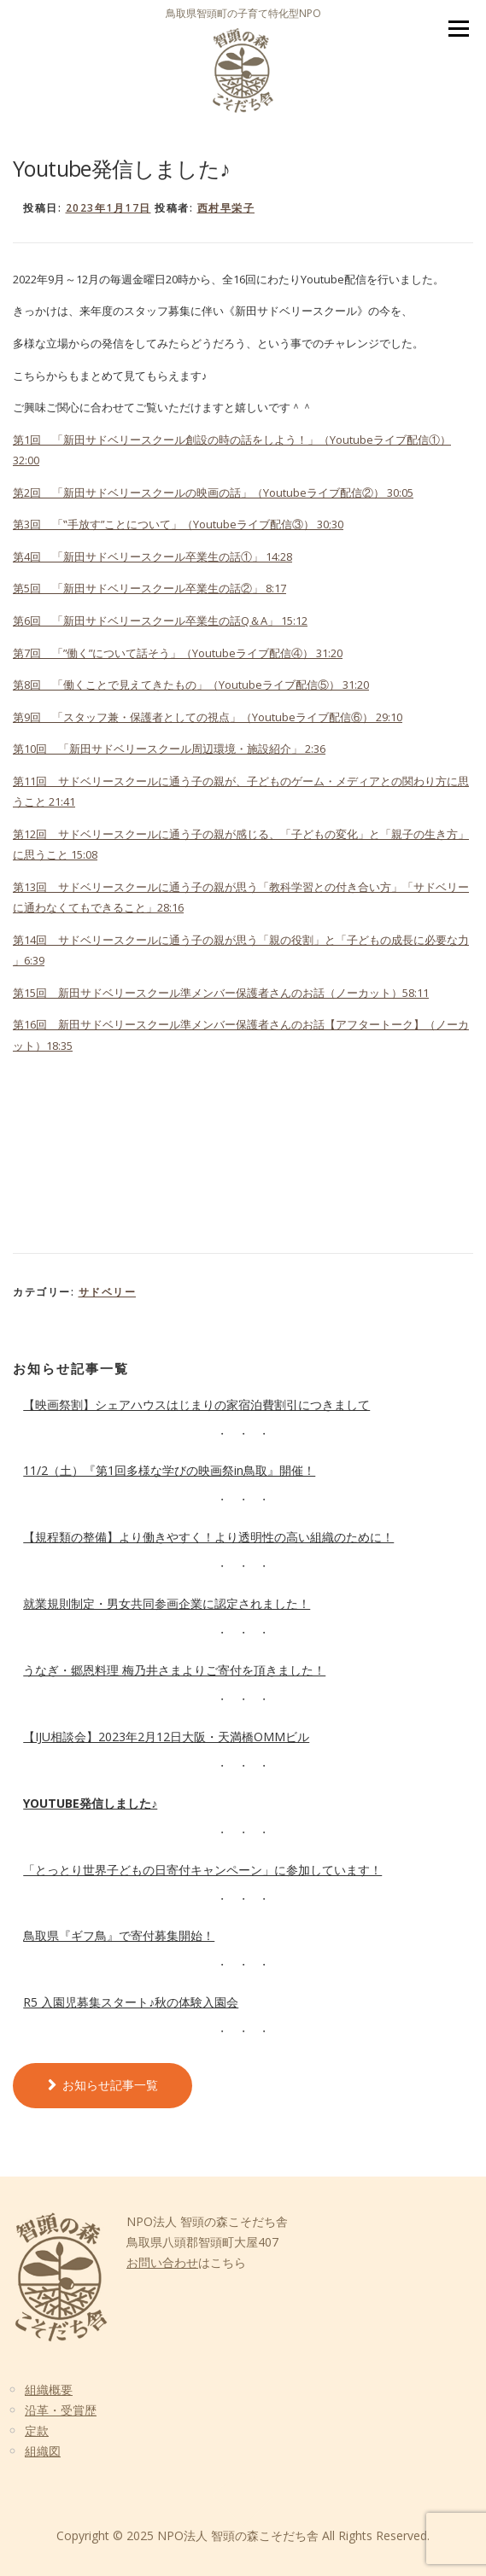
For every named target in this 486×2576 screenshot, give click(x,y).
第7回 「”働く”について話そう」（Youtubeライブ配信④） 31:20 (178, 653)
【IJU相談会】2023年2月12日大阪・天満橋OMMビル (166, 1736)
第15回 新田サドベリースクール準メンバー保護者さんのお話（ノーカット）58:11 (221, 992)
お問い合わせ (162, 2262)
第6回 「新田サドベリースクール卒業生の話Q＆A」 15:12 (160, 620)
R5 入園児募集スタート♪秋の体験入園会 (130, 2002)
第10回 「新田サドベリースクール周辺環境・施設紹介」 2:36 (169, 748)
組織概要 (49, 2389)
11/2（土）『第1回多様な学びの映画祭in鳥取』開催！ (169, 1470)
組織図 (43, 2451)
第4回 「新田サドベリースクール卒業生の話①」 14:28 (152, 556)
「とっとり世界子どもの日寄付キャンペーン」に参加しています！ (202, 1870)
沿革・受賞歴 (61, 2410)
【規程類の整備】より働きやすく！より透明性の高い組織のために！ (208, 1537)
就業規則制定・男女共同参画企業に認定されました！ (166, 1603)
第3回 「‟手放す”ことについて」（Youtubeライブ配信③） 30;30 (178, 524)
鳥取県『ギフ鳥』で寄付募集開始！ (118, 1935)
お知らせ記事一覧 (110, 2085)
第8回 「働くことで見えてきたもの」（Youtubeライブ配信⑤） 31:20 (191, 684)
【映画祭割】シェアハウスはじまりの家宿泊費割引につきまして (196, 1404)
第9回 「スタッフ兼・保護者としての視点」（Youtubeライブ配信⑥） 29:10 (207, 717)
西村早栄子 (226, 208)
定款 (37, 2430)
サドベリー (108, 1292)
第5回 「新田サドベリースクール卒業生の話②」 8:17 (149, 588)
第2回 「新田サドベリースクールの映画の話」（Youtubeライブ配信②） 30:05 (213, 492)
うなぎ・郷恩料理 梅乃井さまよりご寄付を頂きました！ (174, 1670)
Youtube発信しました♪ (90, 1803)
